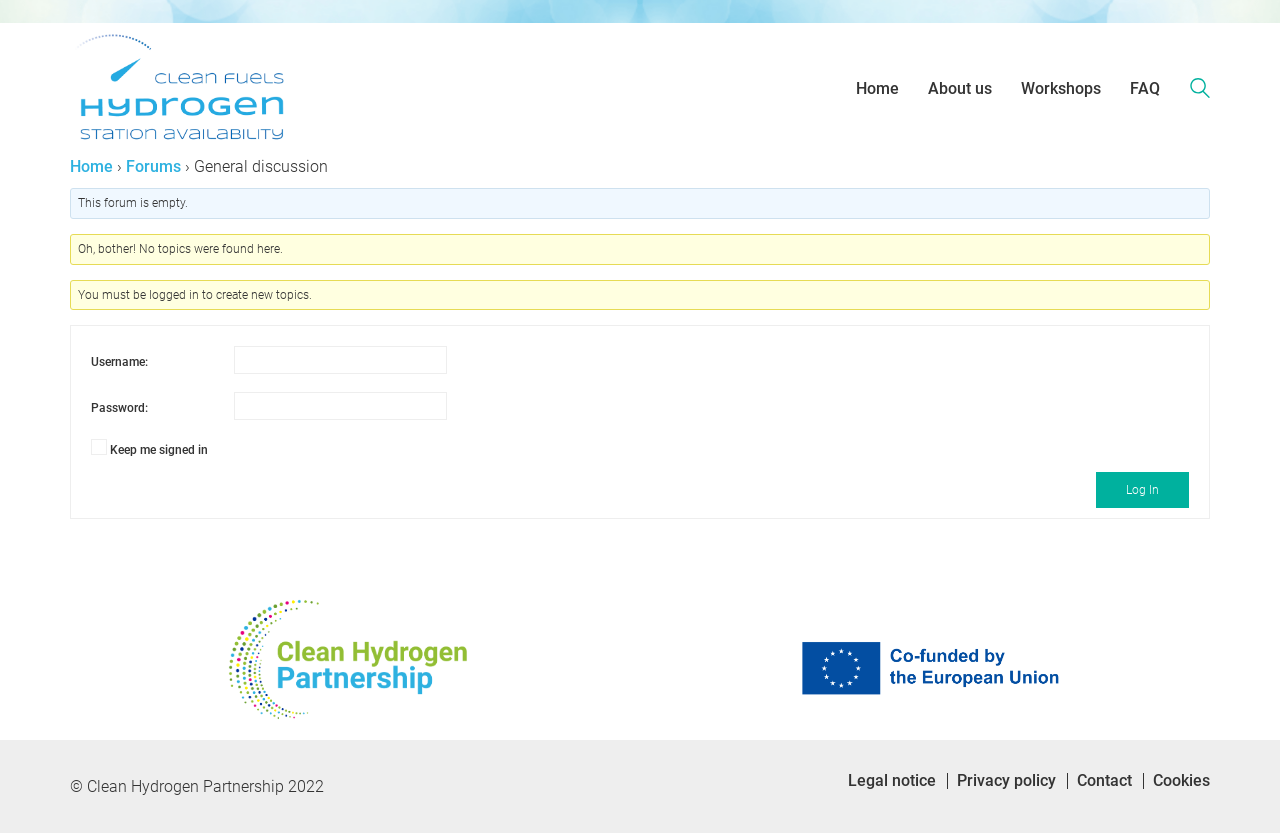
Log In (1142, 490)
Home (91, 166)
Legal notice (892, 781)
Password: (119, 408)
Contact (1104, 781)
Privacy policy (1006, 781)
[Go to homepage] (180, 89)
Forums (153, 166)
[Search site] (1200, 91)
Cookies (1181, 781)
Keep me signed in (159, 450)
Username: (119, 362)
